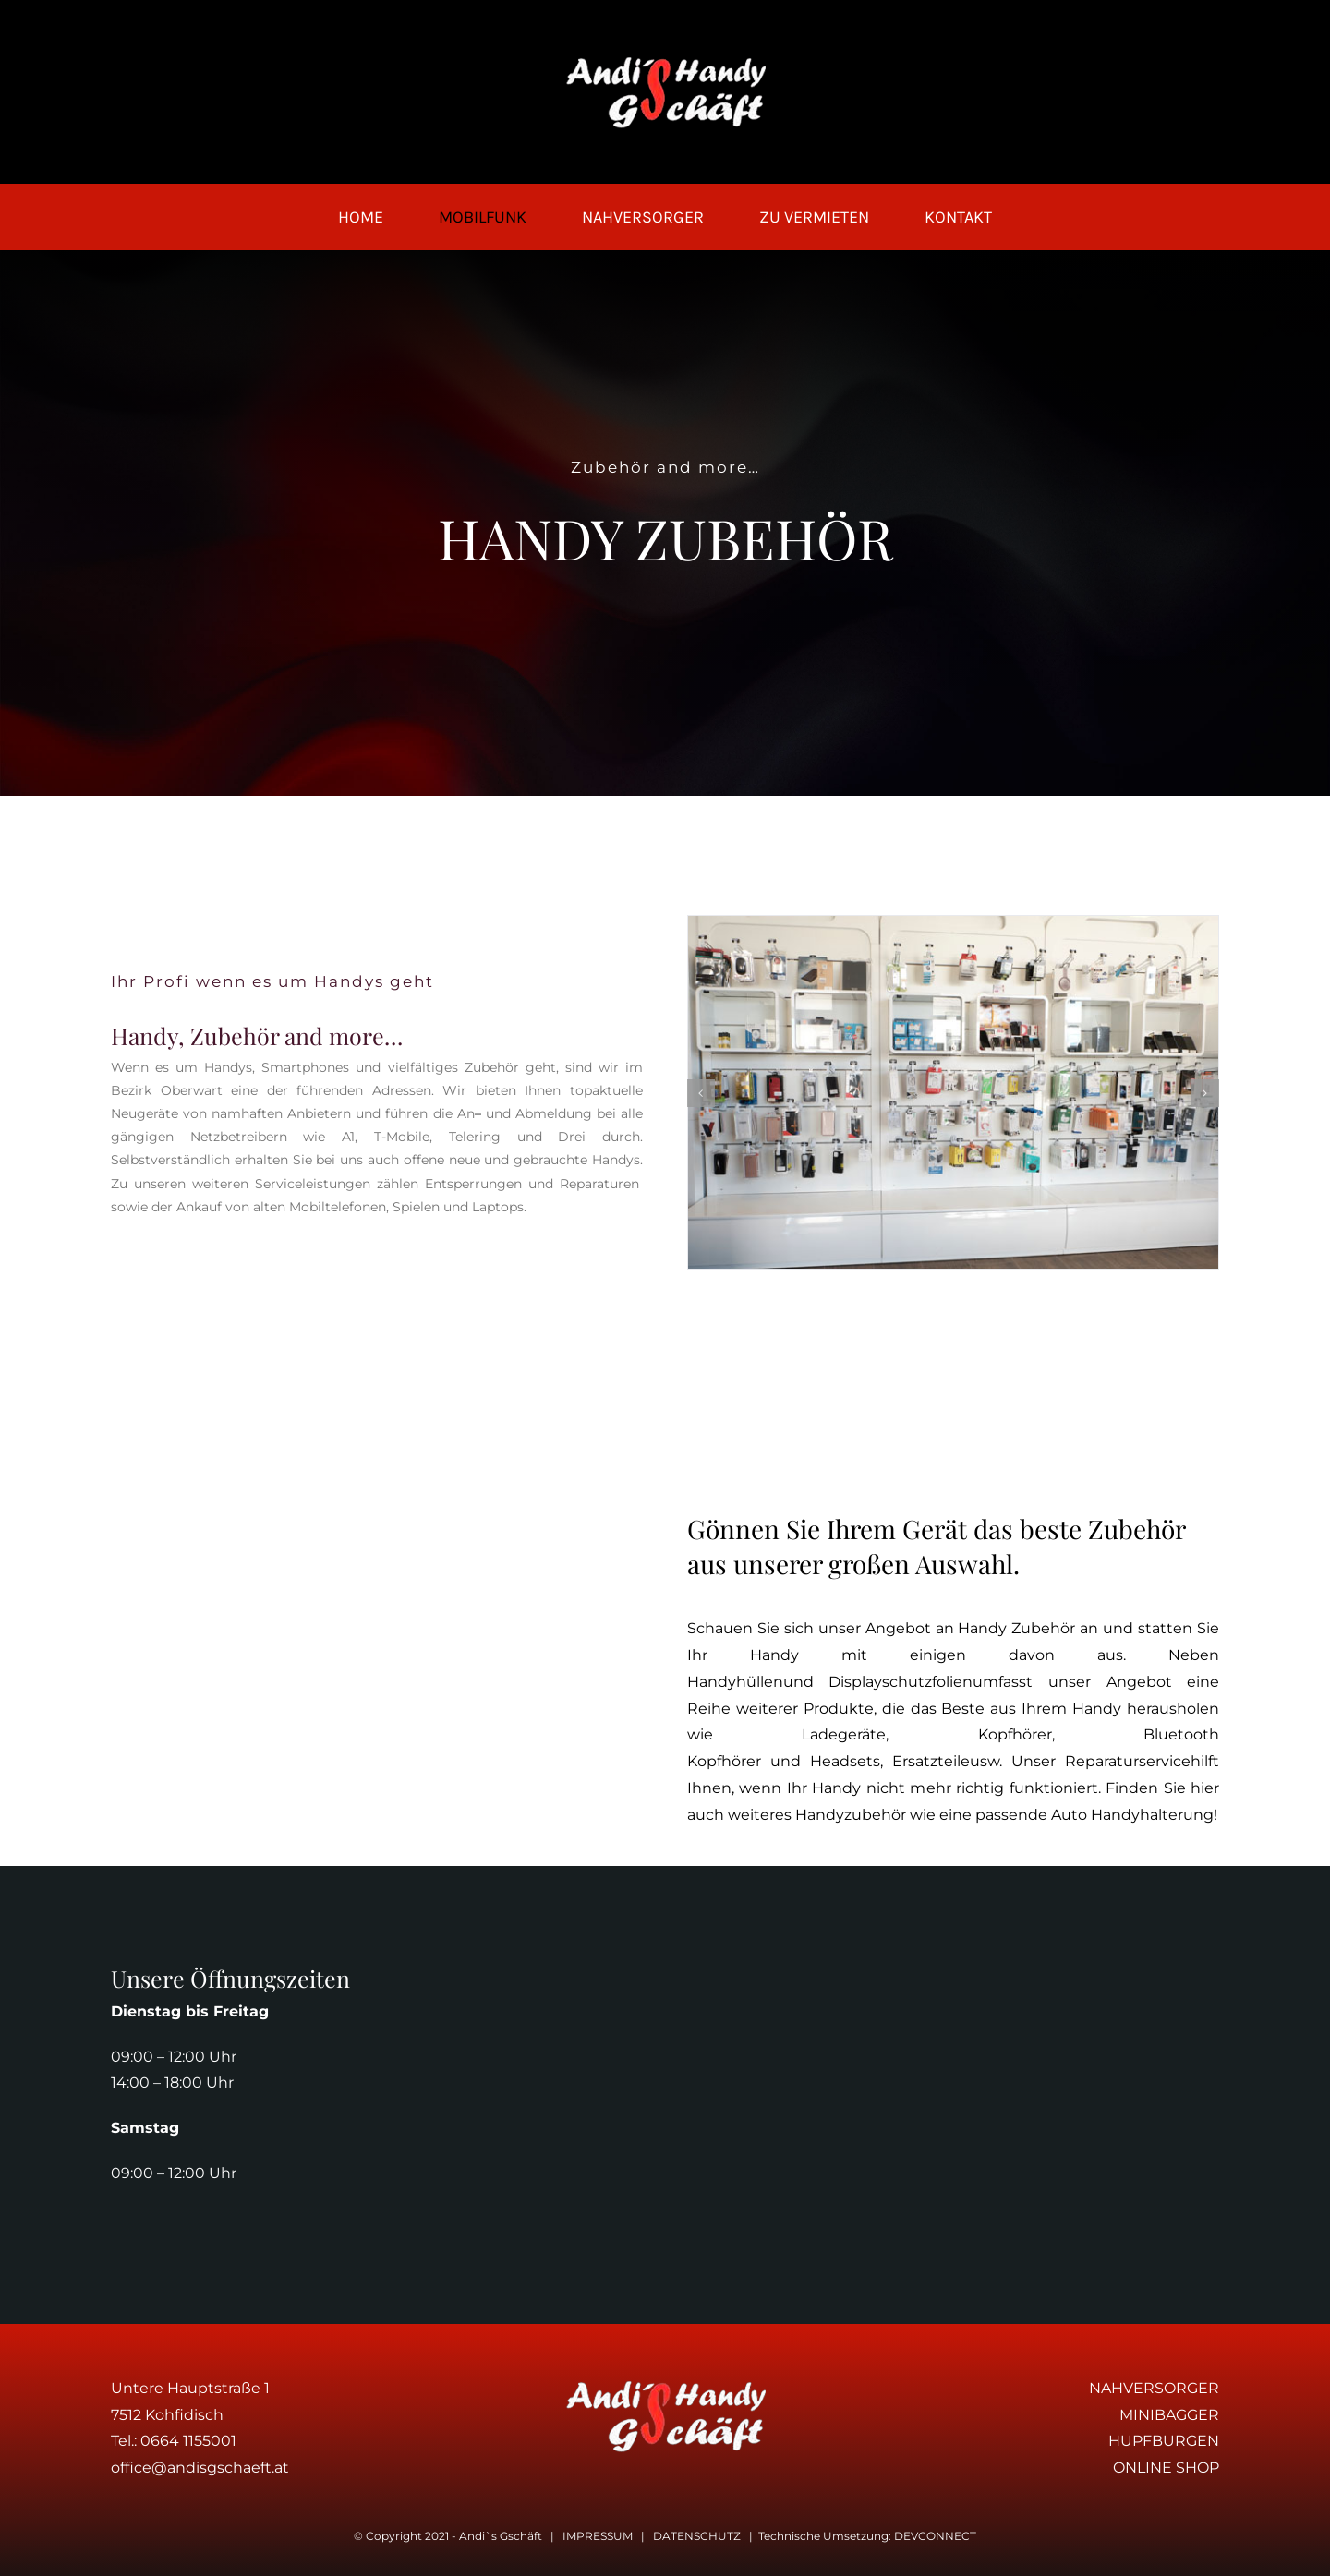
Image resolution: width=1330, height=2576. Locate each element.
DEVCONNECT (935, 2536)
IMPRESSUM (597, 2536)
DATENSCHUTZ (697, 2536)
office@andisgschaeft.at (200, 2467)
